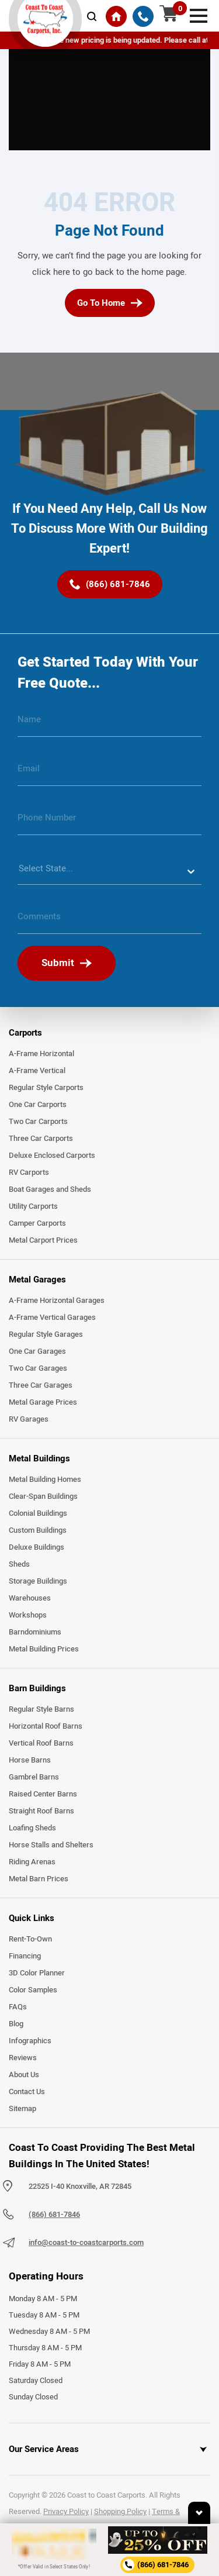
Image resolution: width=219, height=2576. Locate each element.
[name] (109, 724)
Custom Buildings (38, 1530)
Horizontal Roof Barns (45, 1726)
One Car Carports (38, 1104)
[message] (109, 921)
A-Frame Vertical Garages (52, 1317)
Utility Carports (33, 1206)
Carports (25, 1032)
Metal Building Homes (45, 1479)
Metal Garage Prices (43, 1402)
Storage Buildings (38, 1581)
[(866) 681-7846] (143, 16)
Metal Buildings (39, 1458)
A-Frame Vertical (37, 1070)
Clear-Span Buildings (43, 1496)
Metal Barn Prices (38, 1879)
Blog (16, 2024)
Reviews (23, 2058)
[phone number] (109, 822)
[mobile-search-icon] (92, 16)
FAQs (18, 2007)
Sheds (19, 1564)
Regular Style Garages (46, 1334)
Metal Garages (37, 1279)
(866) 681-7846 (54, 2214)
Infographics (30, 2041)
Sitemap (22, 2108)
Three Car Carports (41, 1138)
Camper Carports (37, 1223)
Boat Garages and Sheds (50, 1189)
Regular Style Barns (41, 1709)
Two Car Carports (38, 1121)
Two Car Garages (38, 1368)
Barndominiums (35, 1632)
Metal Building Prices (44, 1649)
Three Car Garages (40, 1385)
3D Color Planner (37, 1973)
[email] (109, 773)
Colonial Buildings (38, 1513)
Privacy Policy (66, 2511)
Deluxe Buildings (36, 1547)
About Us (24, 2075)
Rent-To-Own (30, 1939)
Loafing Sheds (32, 1828)
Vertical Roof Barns (41, 1743)
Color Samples (33, 1990)
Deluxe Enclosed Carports (52, 1155)
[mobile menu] (198, 14)
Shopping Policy (120, 2511)
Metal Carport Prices (43, 1240)
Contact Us (27, 2091)
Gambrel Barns (34, 1777)
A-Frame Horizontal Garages (57, 1300)
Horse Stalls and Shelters (51, 1845)
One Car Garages (37, 1351)
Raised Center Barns (43, 1794)
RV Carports (29, 1172)
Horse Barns (30, 1760)
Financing (25, 1956)
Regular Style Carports (46, 1087)
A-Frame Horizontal (41, 1053)
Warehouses (30, 1598)
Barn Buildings (37, 1688)
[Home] (116, 16)
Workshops (28, 1615)
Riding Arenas (32, 1862)
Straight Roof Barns (41, 1811)
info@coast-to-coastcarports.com (86, 2242)
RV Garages (28, 1419)
